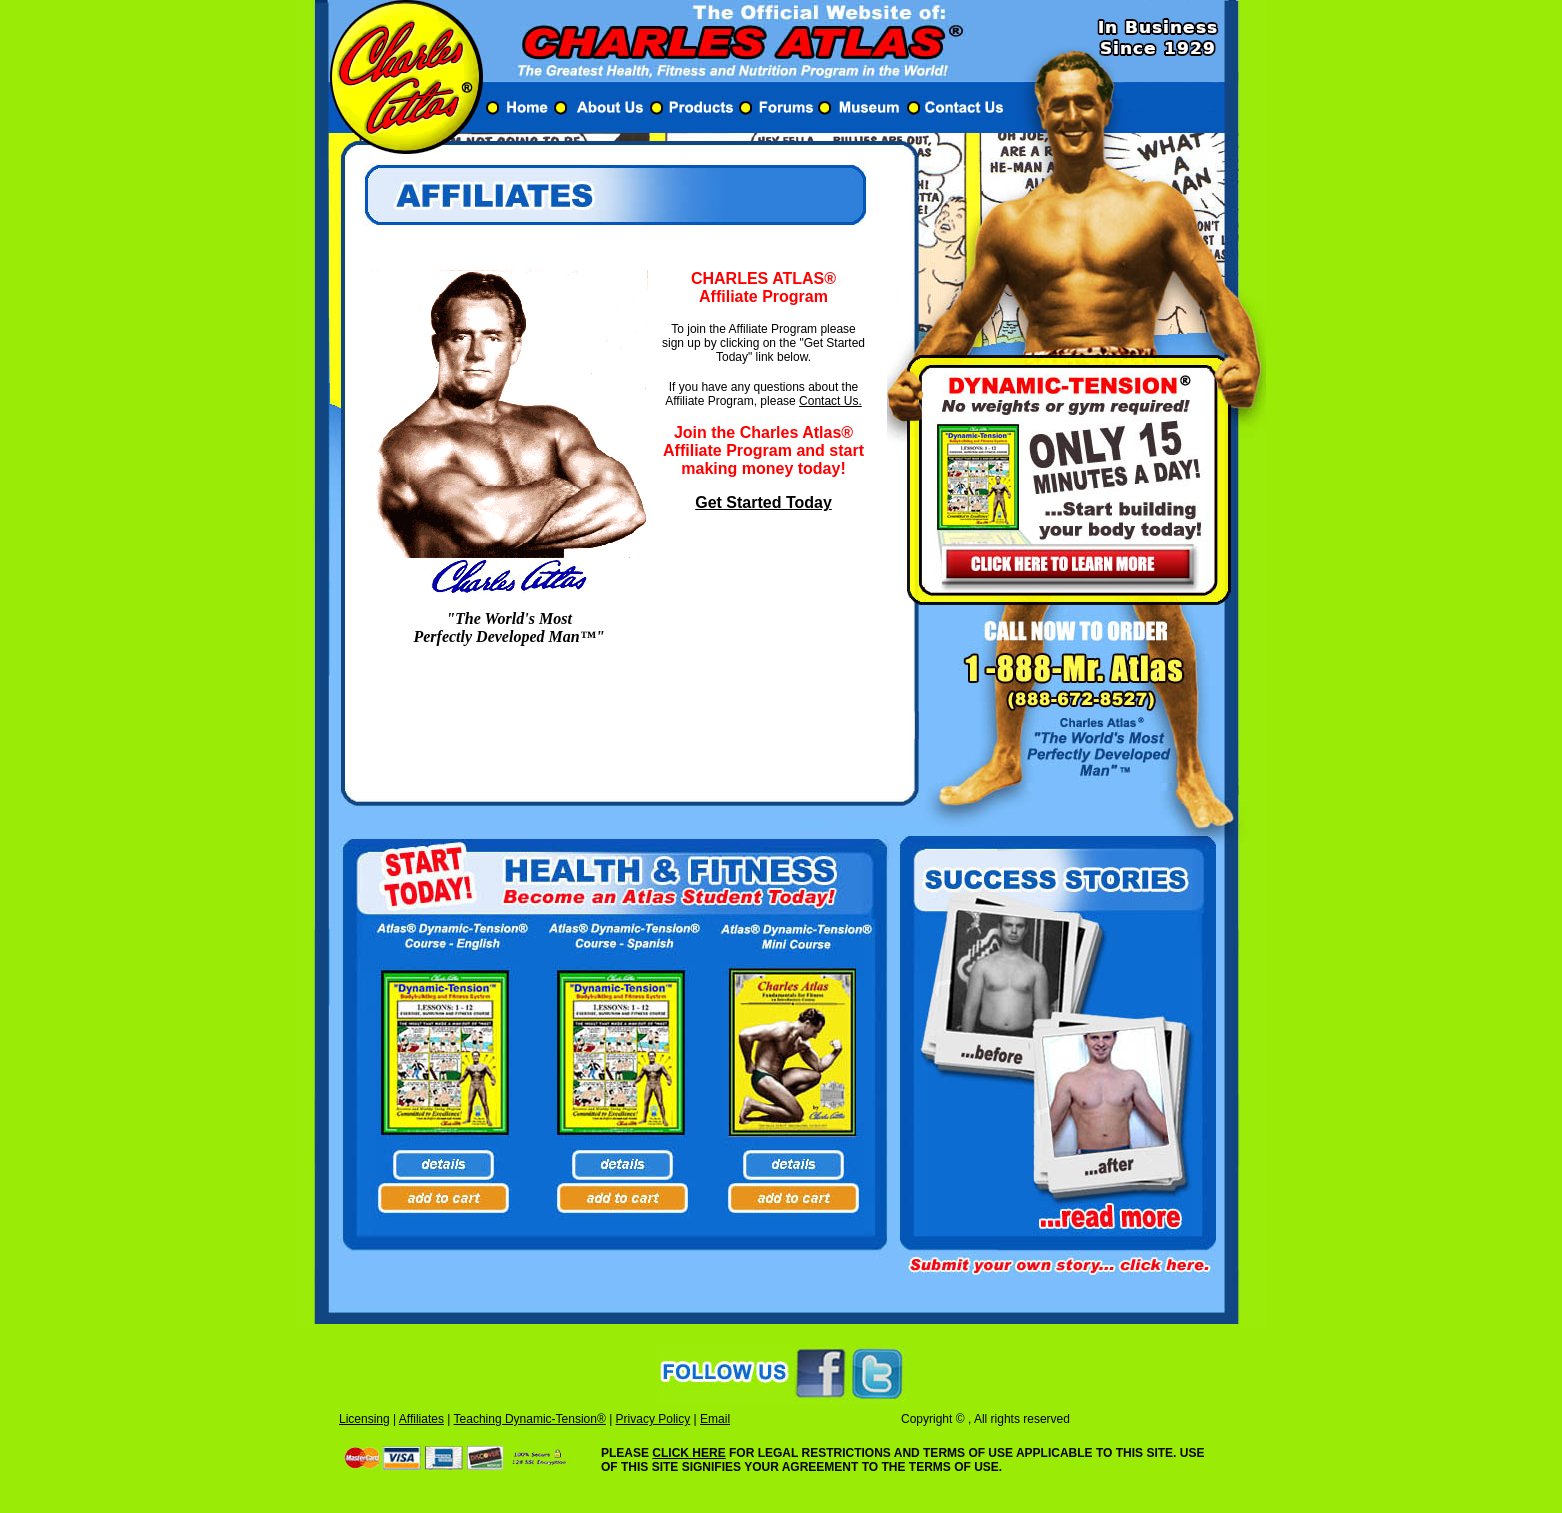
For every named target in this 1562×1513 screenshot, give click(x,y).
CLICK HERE (688, 1453)
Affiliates (421, 1419)
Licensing (364, 1419)
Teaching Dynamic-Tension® (530, 1419)
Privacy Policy (653, 1419)
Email (715, 1419)
